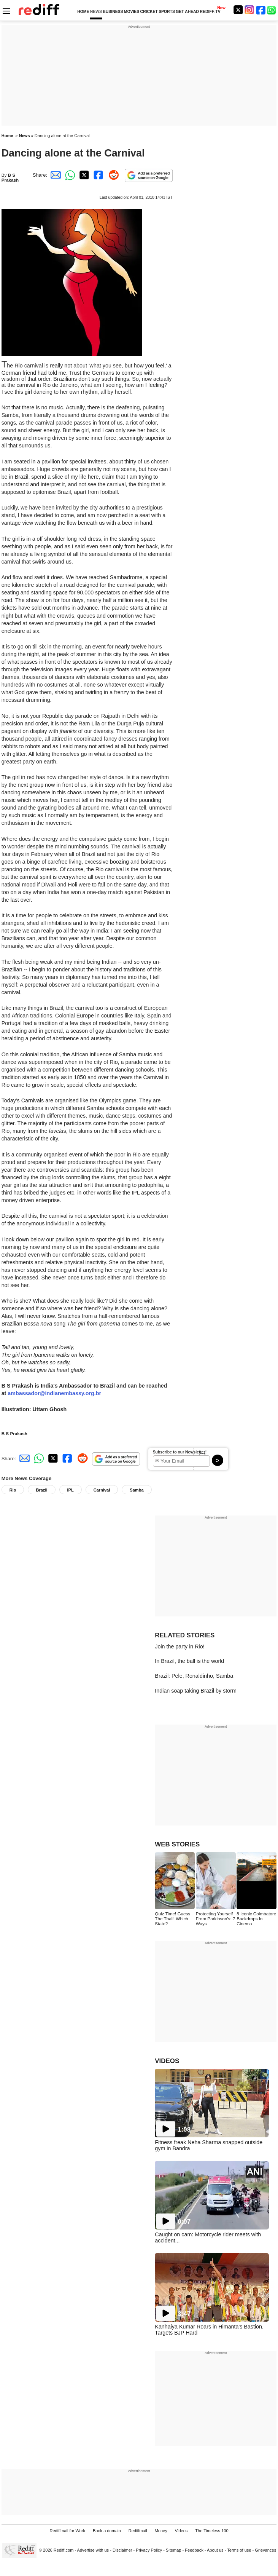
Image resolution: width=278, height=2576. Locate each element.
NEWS (96, 12)
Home (7, 135)
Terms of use (239, 2550)
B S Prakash (10, 177)
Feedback (194, 2550)
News (24, 135)
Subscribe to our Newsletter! (180, 1452)
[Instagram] (249, 9)
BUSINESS (113, 12)
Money (161, 2530)
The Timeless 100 (211, 2530)
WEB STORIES (177, 1844)
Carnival (102, 1490)
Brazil (41, 1490)
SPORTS (167, 12)
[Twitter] (238, 9)
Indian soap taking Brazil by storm (196, 1691)
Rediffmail (138, 2530)
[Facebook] (261, 9)
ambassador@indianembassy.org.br (54, 1393)
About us (215, 2550)
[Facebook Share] (98, 175)
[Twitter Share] (83, 175)
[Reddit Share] (112, 175)
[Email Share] (54, 175)
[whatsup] (272, 9)
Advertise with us (93, 2550)
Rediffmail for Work (67, 2530)
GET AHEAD (187, 12)
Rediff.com (64, 2550)
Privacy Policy (149, 2550)
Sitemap (173, 2550)
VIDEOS (167, 2061)
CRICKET (149, 12)
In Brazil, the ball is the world (189, 1661)
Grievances (265, 2550)
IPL (70, 1490)
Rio (13, 1490)
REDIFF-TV (210, 12)
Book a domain (107, 2530)
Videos (181, 2530)
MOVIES (131, 12)
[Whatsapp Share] (69, 175)
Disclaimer (122, 2550)
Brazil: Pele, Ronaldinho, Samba (194, 1676)
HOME (83, 12)
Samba (136, 1490)
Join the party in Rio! (179, 1646)
